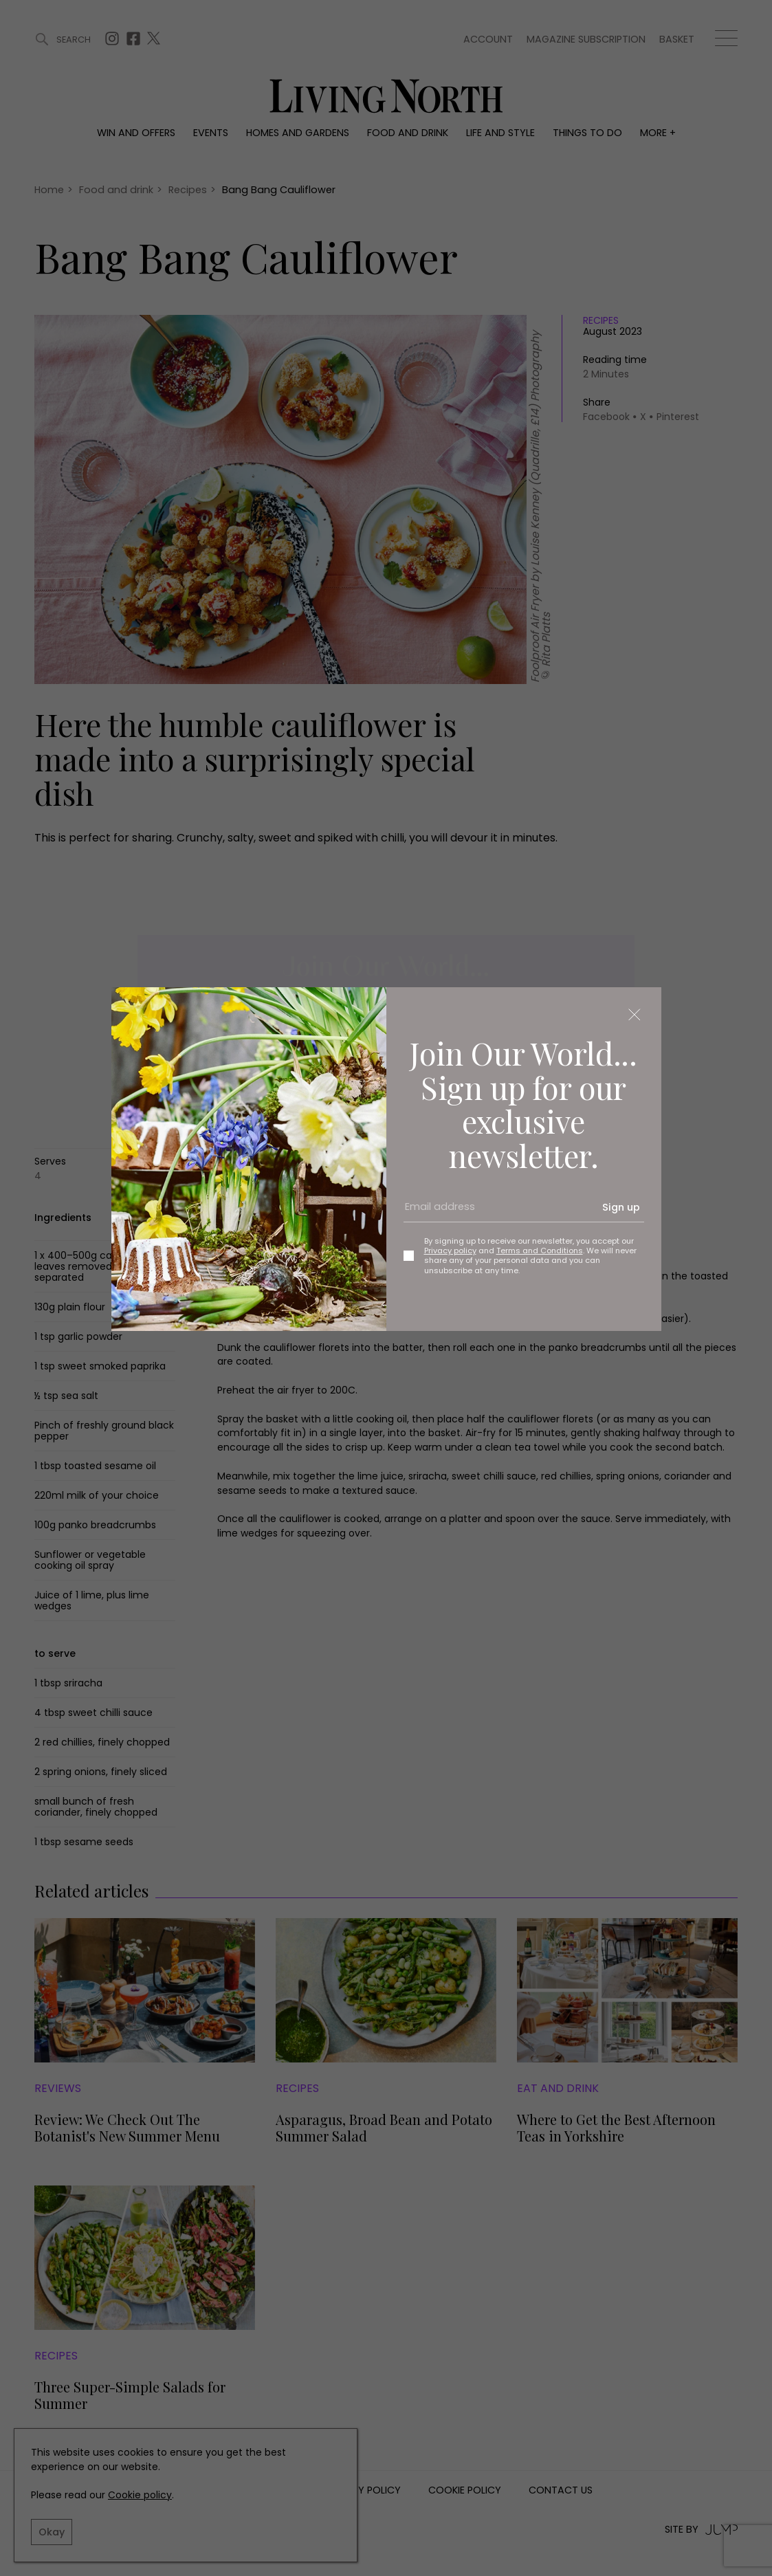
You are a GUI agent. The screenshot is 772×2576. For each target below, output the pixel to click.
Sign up (621, 1207)
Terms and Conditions (539, 1250)
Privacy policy (450, 1250)
